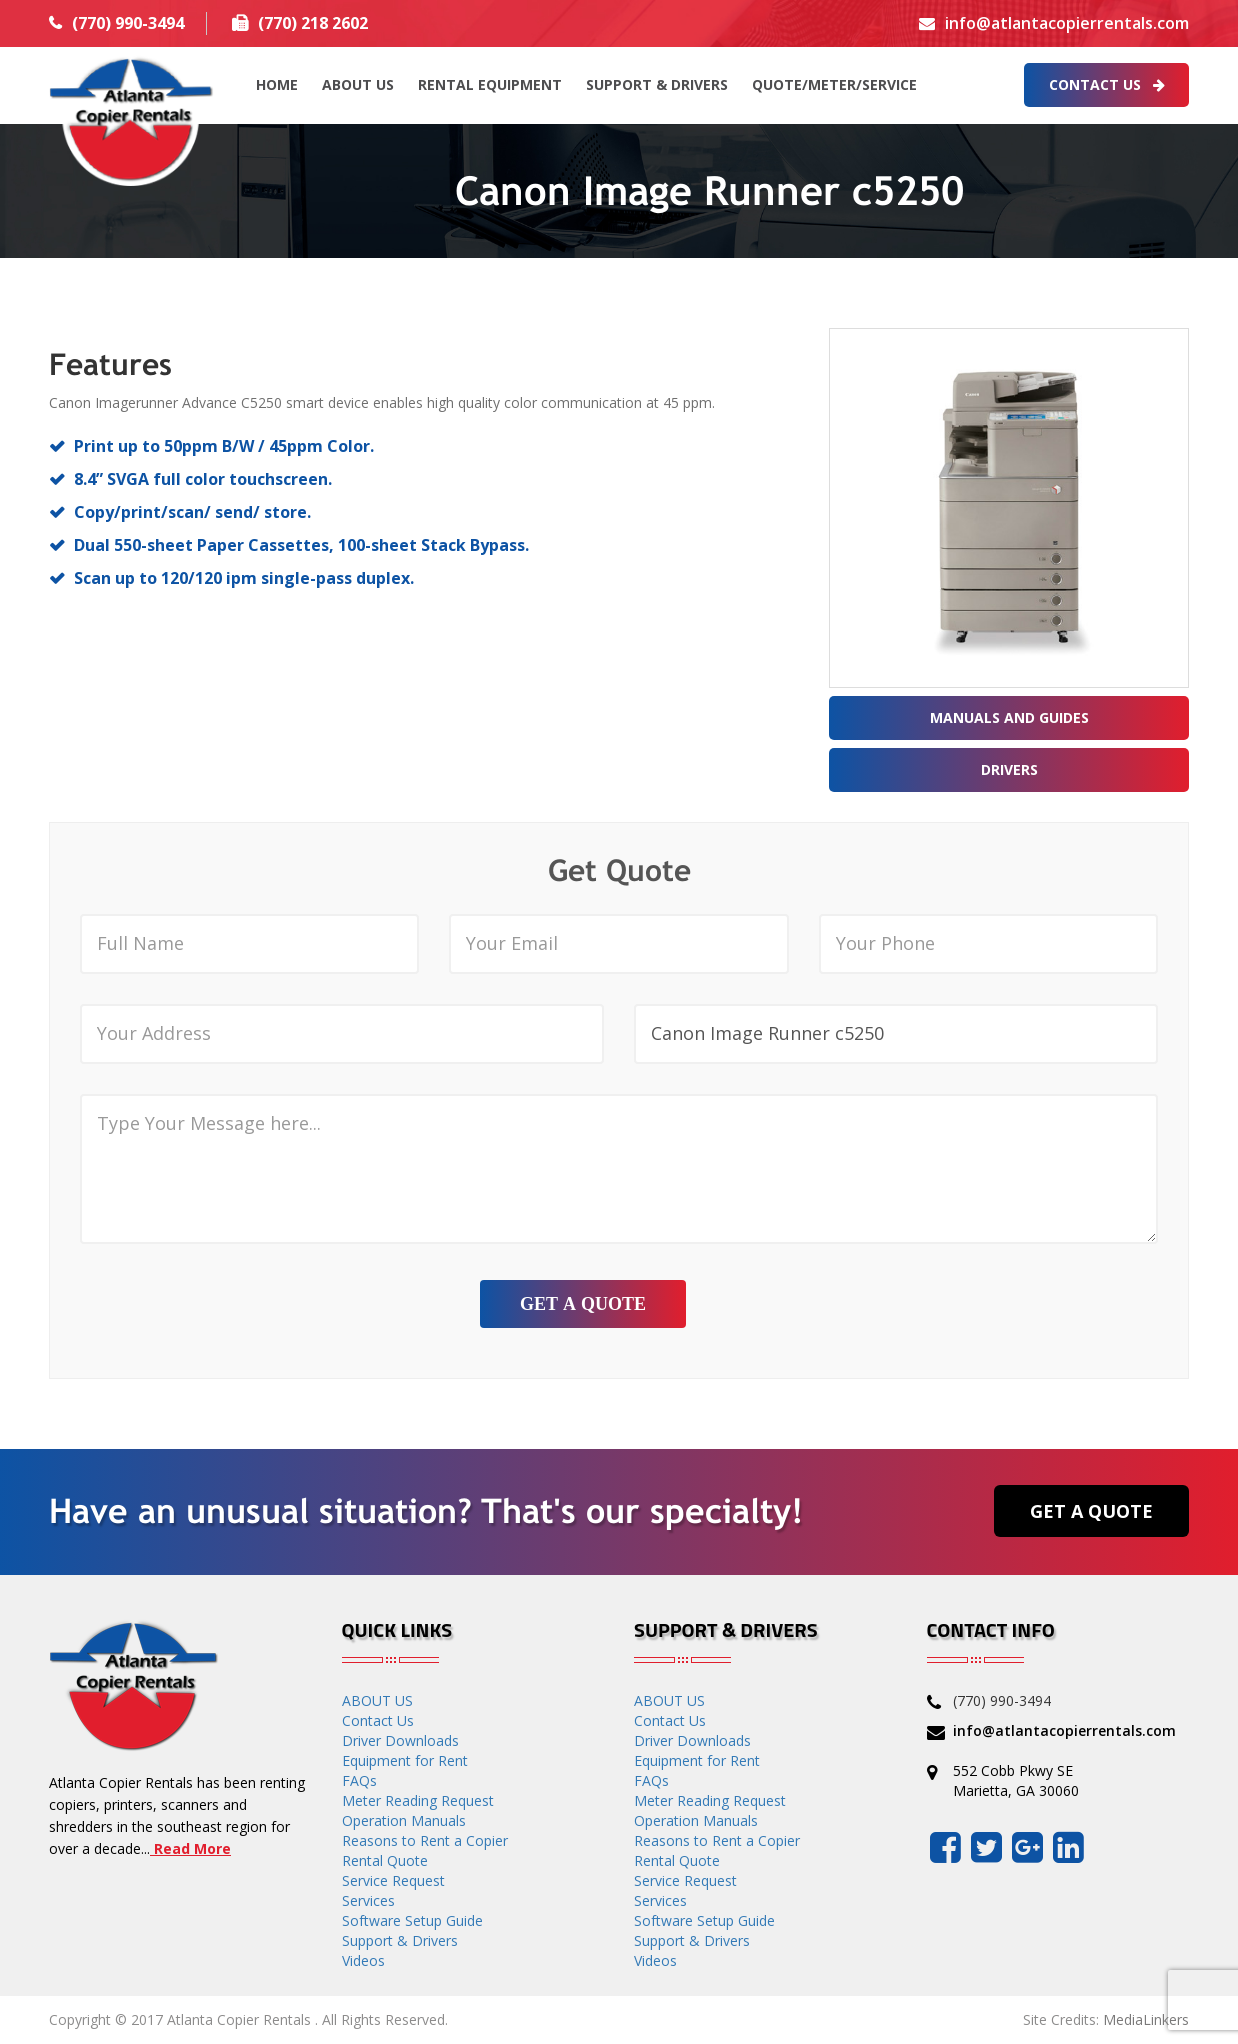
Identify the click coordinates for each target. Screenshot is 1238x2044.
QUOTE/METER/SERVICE (834, 84)
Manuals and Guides (1009, 717)
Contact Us (1107, 84)
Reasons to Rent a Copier (425, 1840)
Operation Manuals (404, 1820)
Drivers (1009, 769)
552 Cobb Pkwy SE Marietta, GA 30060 (1016, 1780)
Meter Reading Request (418, 1800)
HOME (277, 84)
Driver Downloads (400, 1740)
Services (368, 1900)
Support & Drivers (657, 84)
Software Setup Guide (412, 1920)
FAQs (359, 1780)
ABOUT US (358, 84)
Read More (190, 1848)
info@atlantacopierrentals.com (1067, 23)
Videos (363, 1960)
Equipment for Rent (405, 1760)
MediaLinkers (1146, 2019)
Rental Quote (385, 1860)
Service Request (393, 1880)
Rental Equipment (490, 84)
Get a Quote (1091, 1511)
